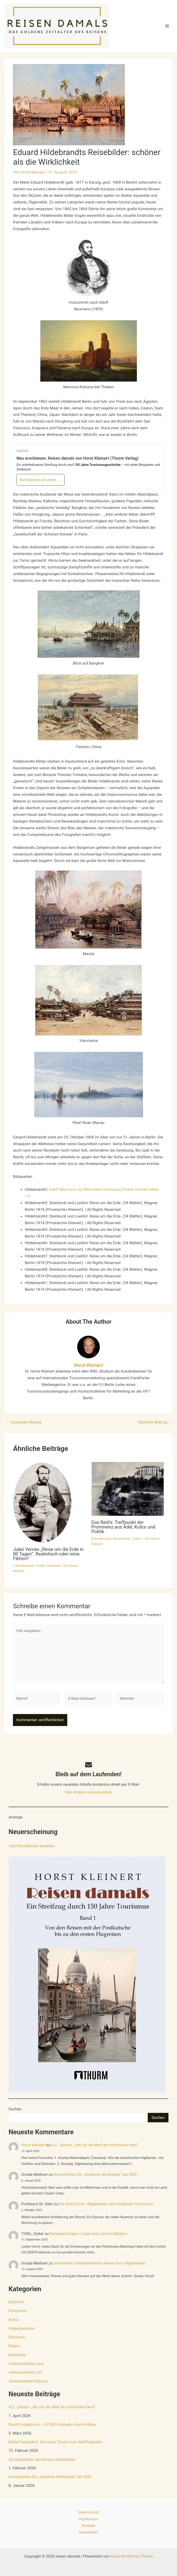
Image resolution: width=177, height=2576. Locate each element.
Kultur (41, 1565)
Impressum (88, 2519)
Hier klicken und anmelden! (88, 1792)
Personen (53, 1565)
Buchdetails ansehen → (40, 479)
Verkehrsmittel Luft (25, 2372)
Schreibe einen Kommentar (110, 1539)
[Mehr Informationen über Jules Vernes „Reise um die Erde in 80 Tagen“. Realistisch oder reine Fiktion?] (42, 1502)
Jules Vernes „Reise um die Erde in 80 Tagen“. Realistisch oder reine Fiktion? (48, 1554)
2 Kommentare (23, 1565)
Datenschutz (89, 2512)
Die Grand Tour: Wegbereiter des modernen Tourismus (106, 2204)
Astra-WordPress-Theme (131, 2556)
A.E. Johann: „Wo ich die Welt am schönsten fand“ (94, 2145)
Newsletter (88, 2532)
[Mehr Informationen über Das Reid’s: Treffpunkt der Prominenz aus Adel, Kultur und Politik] (127, 1488)
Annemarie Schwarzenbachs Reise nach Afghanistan (99, 2263)
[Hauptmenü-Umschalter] (167, 26)
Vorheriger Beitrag (23, 1422)
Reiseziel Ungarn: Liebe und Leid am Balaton (88, 2233)
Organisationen (22, 2328)
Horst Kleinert (33, 2145)
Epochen (16, 2302)
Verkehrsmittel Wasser (28, 2381)
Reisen (14, 2346)
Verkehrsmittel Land (26, 2363)
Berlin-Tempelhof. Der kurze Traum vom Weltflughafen (55, 2442)
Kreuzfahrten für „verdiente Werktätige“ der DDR (95, 2174)
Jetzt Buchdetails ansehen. (32, 1846)
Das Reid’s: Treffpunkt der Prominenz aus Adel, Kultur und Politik (123, 1527)
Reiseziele (17, 2355)
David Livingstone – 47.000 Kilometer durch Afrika (52, 2424)
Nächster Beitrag (155, 1422)
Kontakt (88, 2525)
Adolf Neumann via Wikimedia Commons (85, 1189)
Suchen (15, 2109)
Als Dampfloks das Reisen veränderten (42, 2459)
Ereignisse (18, 2310)
